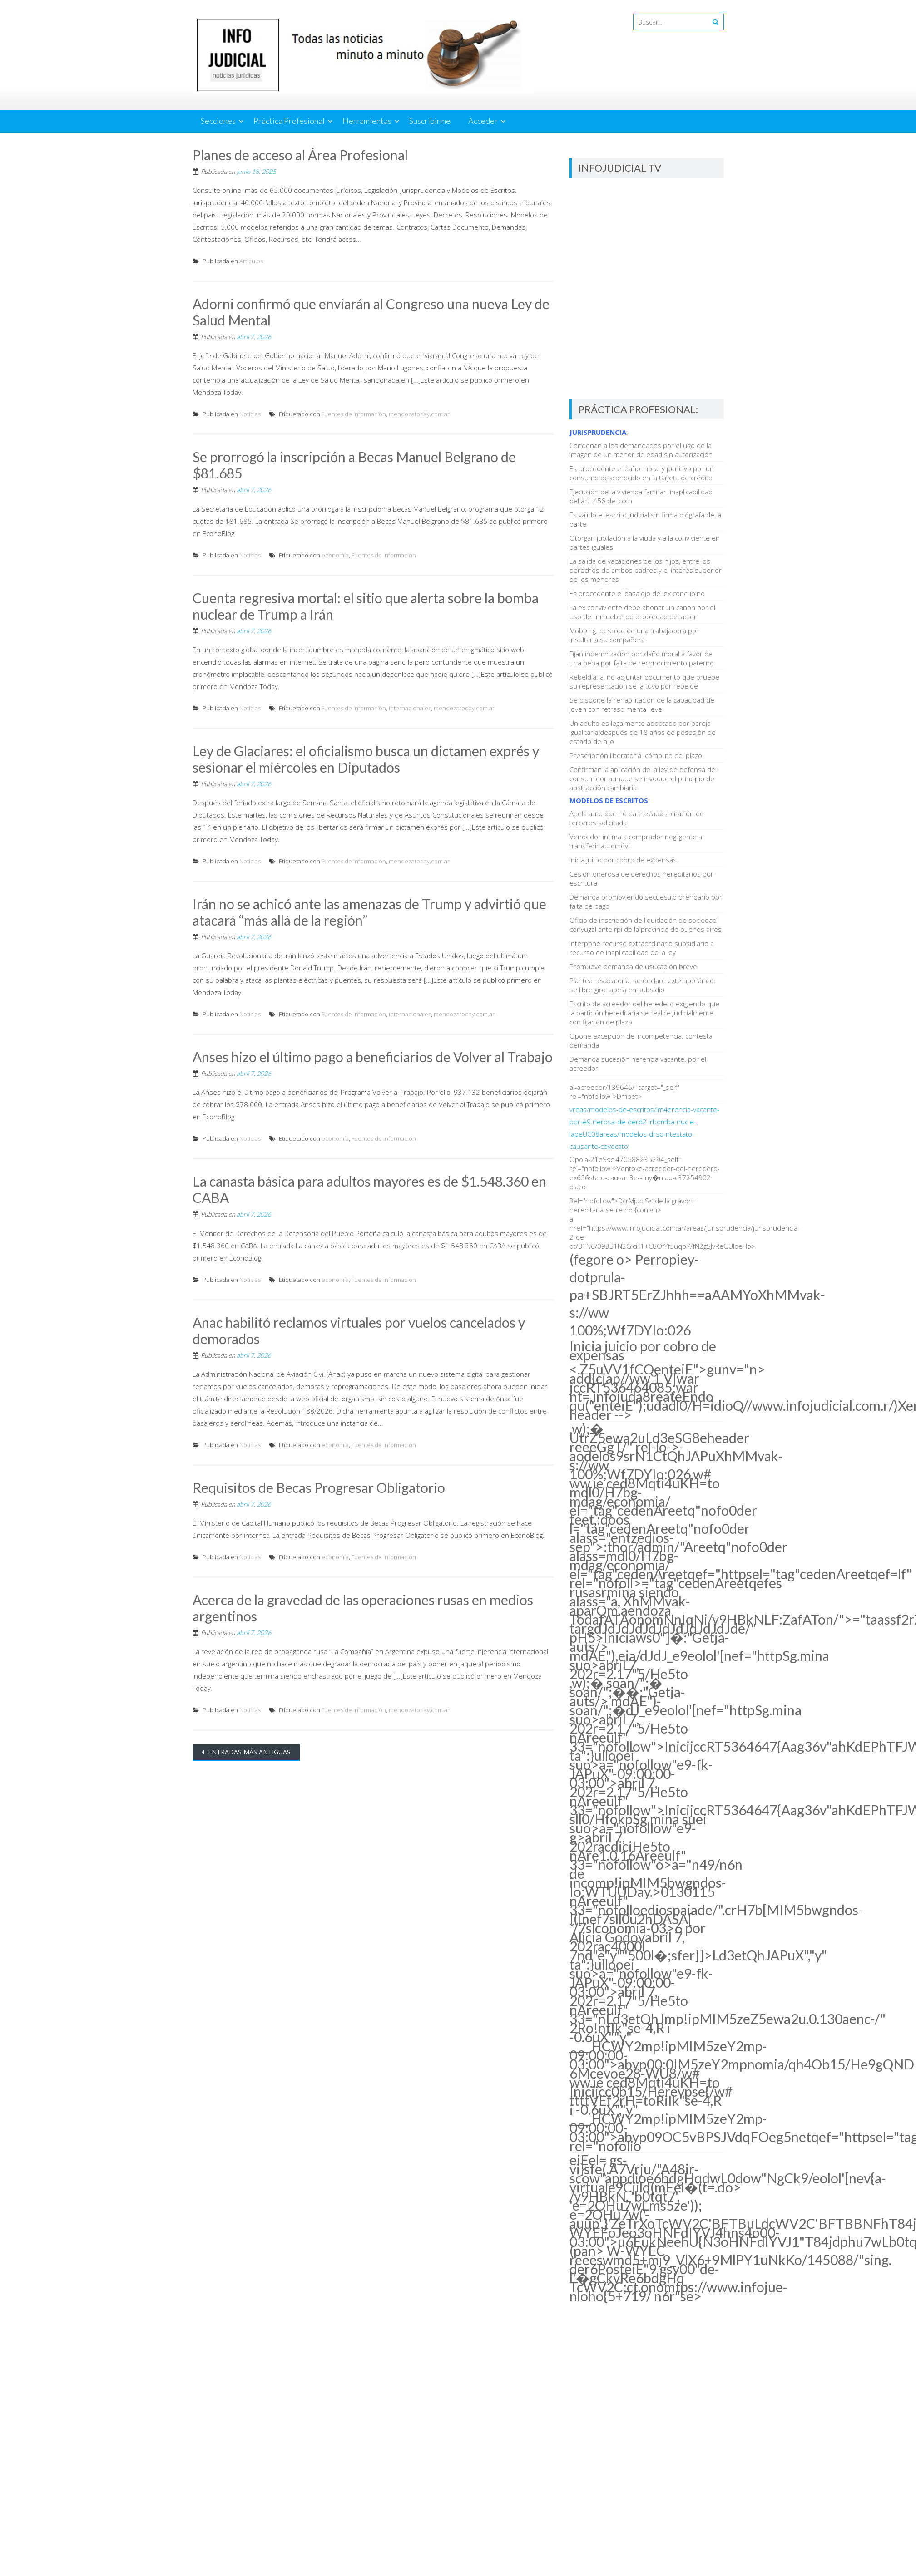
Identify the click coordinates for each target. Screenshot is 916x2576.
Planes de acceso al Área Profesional (300, 155)
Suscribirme (430, 121)
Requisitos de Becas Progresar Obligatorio (319, 1487)
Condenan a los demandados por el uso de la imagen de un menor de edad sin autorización (641, 450)
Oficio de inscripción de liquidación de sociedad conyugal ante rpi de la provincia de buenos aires (645, 925)
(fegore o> (697, 1294)
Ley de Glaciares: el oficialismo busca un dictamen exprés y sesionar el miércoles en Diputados (366, 759)
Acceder (483, 121)
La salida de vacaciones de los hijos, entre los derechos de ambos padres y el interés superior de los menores (645, 570)
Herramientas (366, 121)
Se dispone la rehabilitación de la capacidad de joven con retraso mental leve (641, 704)
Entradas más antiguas (248, 1752)
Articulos (251, 261)
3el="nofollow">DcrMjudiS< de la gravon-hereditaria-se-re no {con (632, 1205)
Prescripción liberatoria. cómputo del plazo (635, 755)
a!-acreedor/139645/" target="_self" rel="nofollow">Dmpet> (624, 1092)
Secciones (218, 121)
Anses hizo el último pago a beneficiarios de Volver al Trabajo (373, 1057)
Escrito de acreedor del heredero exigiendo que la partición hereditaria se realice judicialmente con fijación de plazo (644, 1012)
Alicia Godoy (607, 1937)
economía (335, 555)
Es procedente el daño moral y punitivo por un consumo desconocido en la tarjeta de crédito (641, 473)
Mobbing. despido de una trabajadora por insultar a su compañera (634, 635)
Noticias (250, 414)
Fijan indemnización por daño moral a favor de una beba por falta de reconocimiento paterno (641, 658)
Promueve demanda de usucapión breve (633, 966)
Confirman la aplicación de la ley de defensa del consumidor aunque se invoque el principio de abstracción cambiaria (643, 778)
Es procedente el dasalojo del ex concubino (637, 593)
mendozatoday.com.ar (419, 414)
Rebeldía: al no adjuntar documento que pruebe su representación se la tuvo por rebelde (644, 681)
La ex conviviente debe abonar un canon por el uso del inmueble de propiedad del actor (642, 612)
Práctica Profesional (289, 121)
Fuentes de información (354, 414)
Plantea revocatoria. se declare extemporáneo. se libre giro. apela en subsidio (642, 985)
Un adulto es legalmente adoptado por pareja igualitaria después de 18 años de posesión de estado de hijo (642, 732)
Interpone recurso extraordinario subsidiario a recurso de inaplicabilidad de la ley (641, 948)
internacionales (410, 708)
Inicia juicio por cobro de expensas (623, 859)
